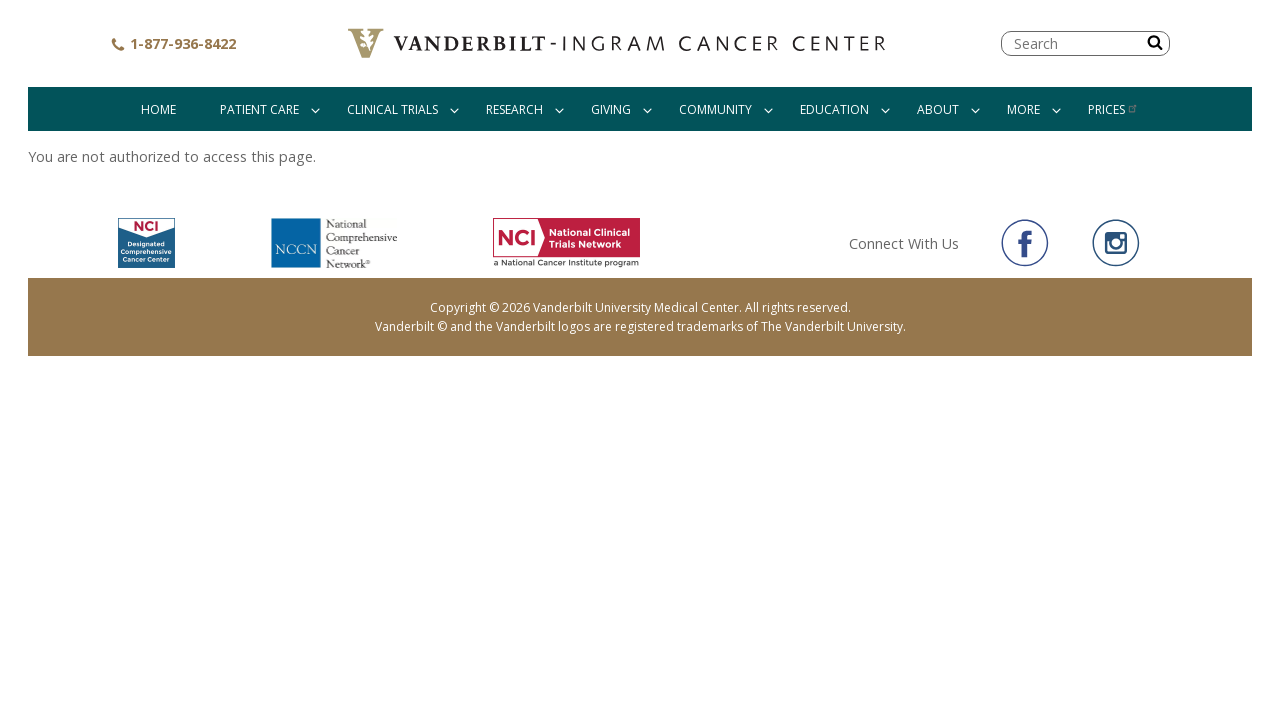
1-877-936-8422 (173, 43)
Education (834, 109)
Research (514, 109)
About (938, 109)
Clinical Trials (392, 109)
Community (715, 109)
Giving (611, 109)
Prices (1113, 109)
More (1023, 109)
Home (158, 109)
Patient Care (259, 109)
